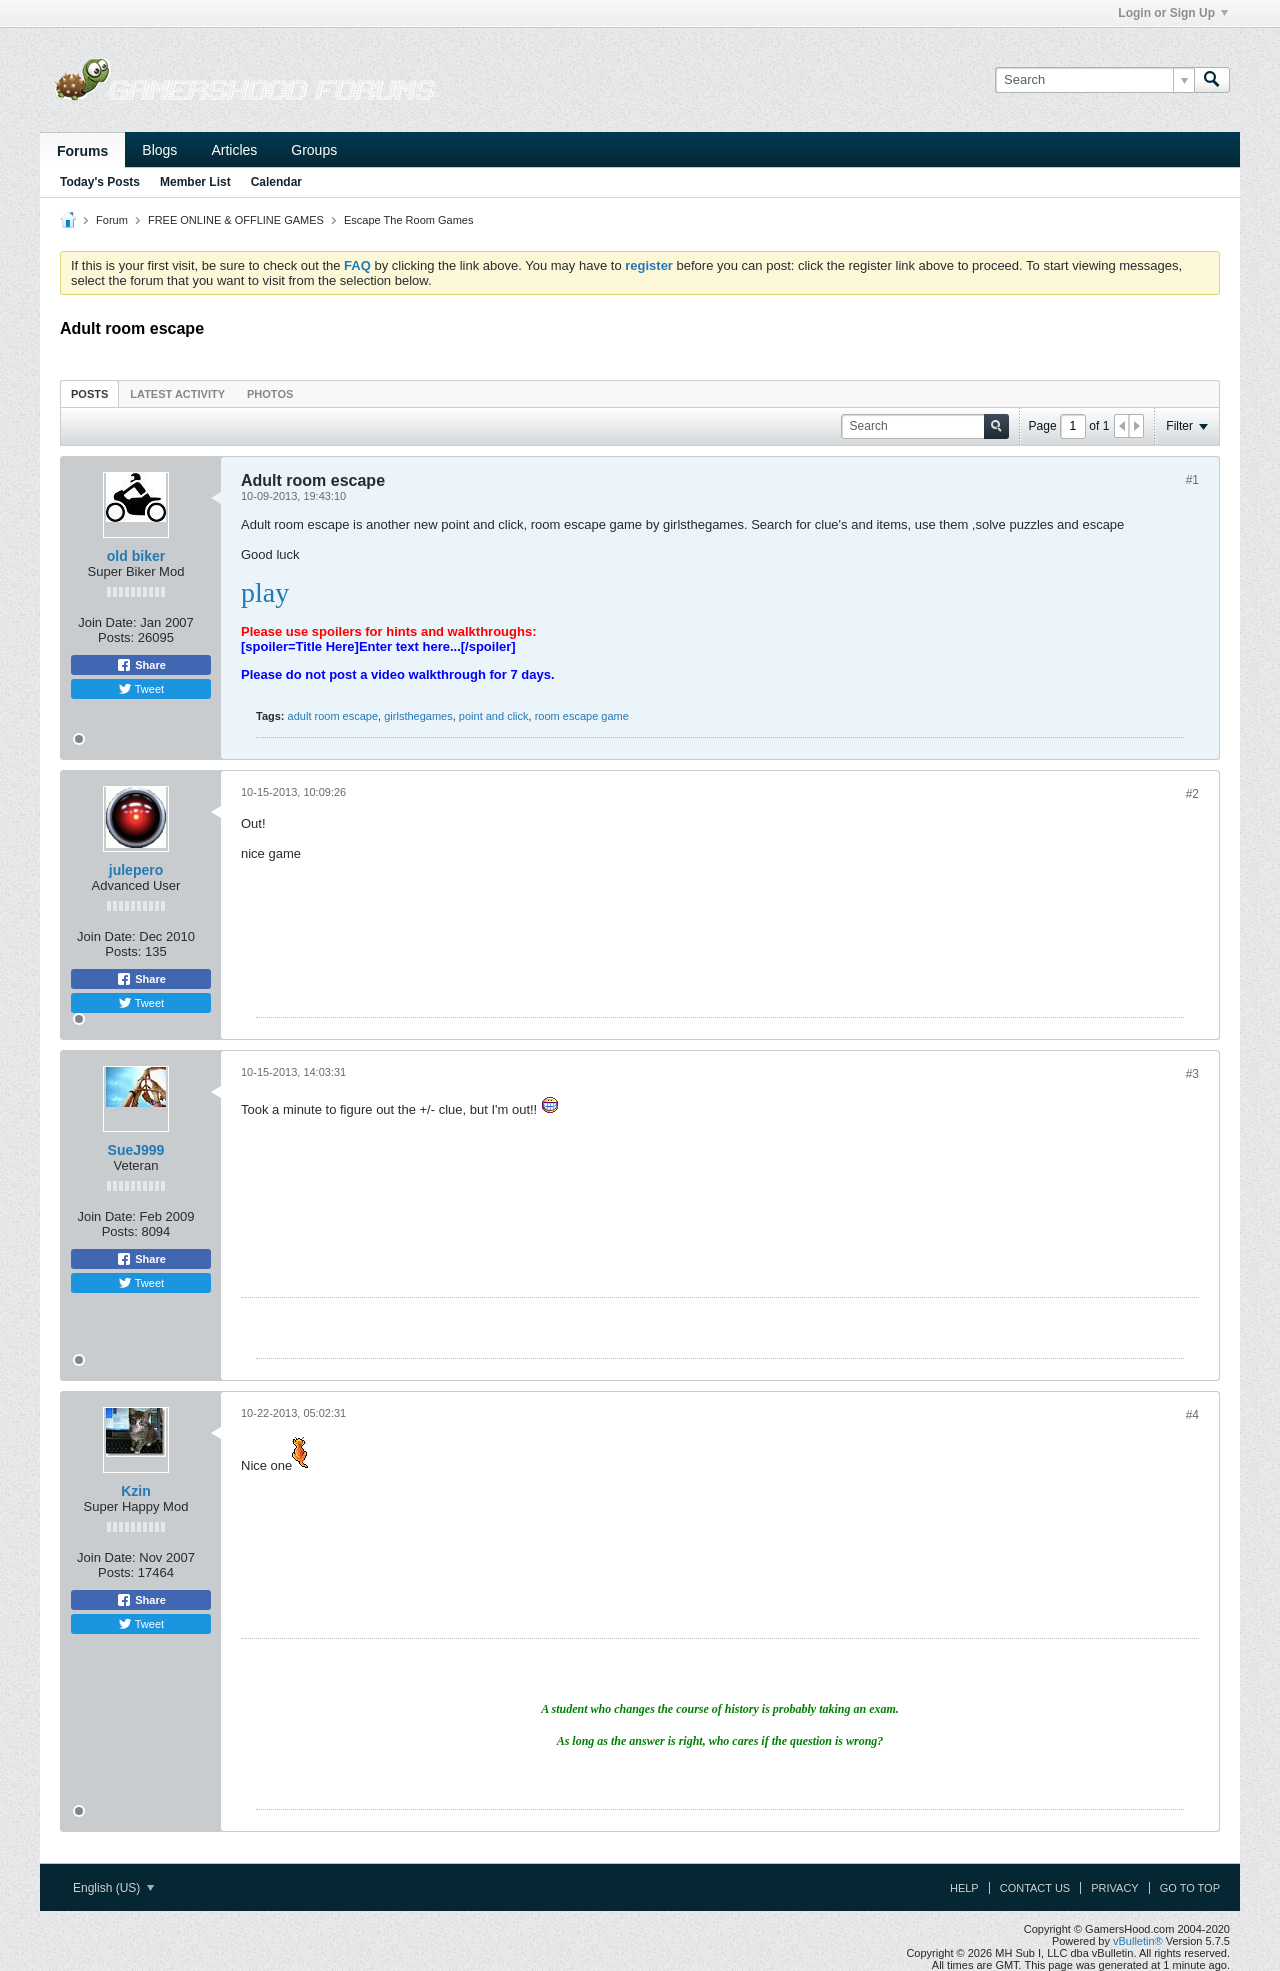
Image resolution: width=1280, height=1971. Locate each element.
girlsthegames (418, 716)
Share (141, 665)
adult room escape (333, 716)
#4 (1192, 1415)
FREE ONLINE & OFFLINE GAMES (236, 220)
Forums (82, 151)
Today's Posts (100, 182)
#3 (1192, 1074)
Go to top (1190, 1888)
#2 (1192, 794)
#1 (1192, 480)
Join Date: (107, 622)
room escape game (582, 716)
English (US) (113, 1888)
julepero (136, 870)
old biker (136, 556)
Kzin (136, 1491)
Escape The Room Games (408, 220)
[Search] (1094, 80)
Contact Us (1035, 1888)
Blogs (159, 150)
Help (964, 1888)
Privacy (1114, 1888)
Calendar (276, 182)
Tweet (141, 689)
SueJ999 (136, 1150)
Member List (195, 182)
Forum (112, 220)
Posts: (116, 637)
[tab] (89, 393)
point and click (494, 716)
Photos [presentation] (270, 394)
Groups (314, 150)
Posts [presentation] (89, 394)
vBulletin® (1138, 1941)
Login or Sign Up (1173, 13)
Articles (234, 150)
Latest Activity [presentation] (177, 394)
